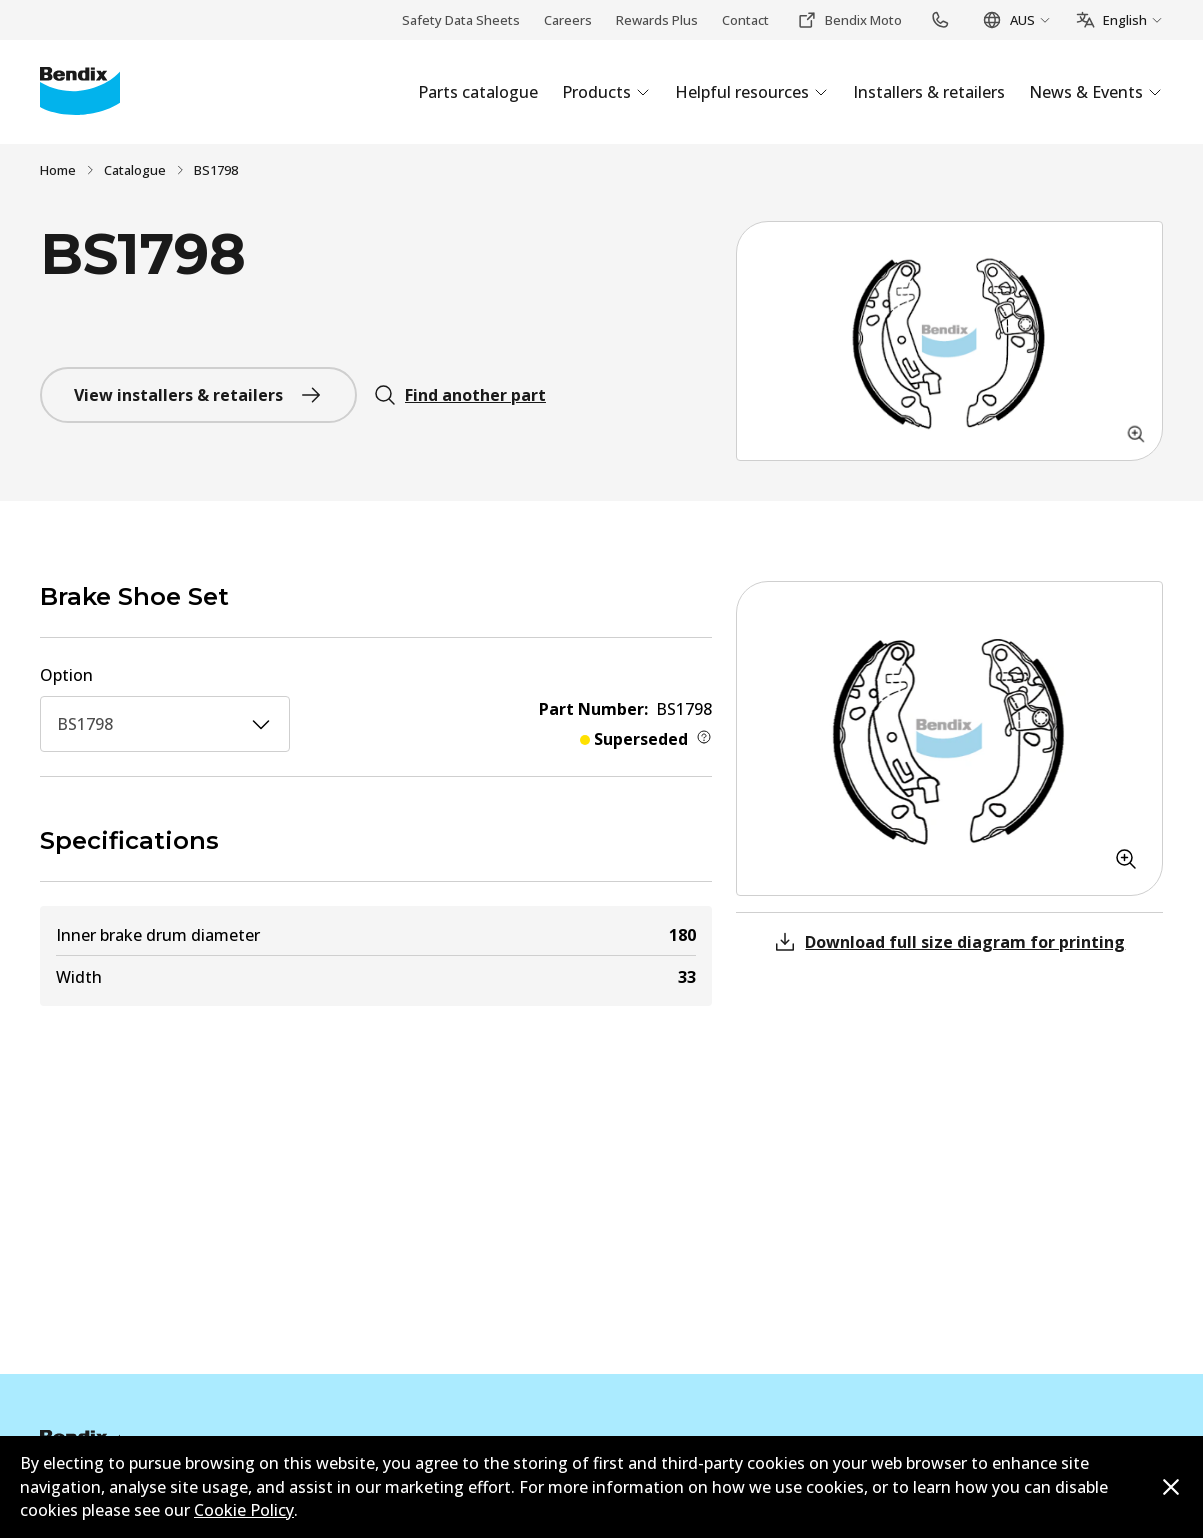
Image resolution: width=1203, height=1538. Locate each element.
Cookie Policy (244, 1510)
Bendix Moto (849, 20)
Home (58, 170)
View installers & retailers (198, 395)
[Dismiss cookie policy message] (1171, 1487)
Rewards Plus (657, 20)
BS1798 (165, 724)
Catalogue (135, 170)
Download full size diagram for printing (949, 942)
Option (66, 675)
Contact (745, 20)
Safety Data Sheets (461, 20)
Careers (568, 20)
